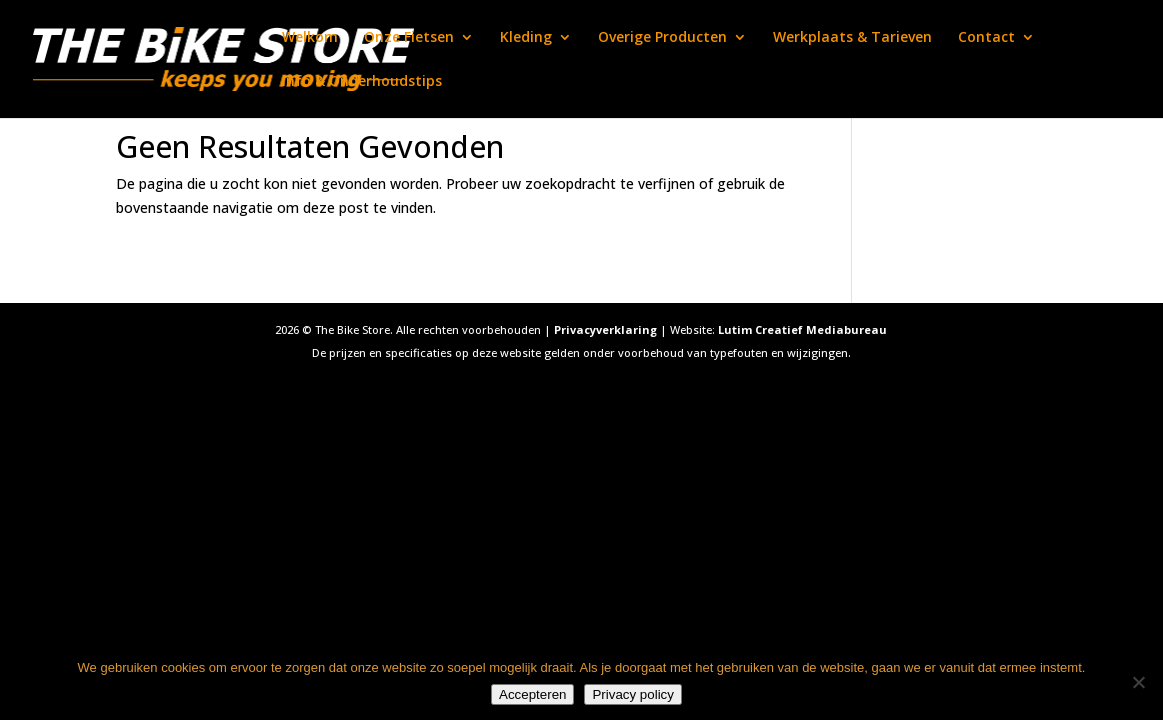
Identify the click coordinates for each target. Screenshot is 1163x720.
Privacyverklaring (605, 329)
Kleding (526, 38)
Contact (986, 38)
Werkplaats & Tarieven (852, 38)
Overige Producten (662, 38)
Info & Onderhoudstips (362, 82)
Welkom (310, 38)
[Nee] (1138, 682)
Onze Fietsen (409, 38)
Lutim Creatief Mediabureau (802, 329)
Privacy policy (632, 694)
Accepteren (532, 694)
